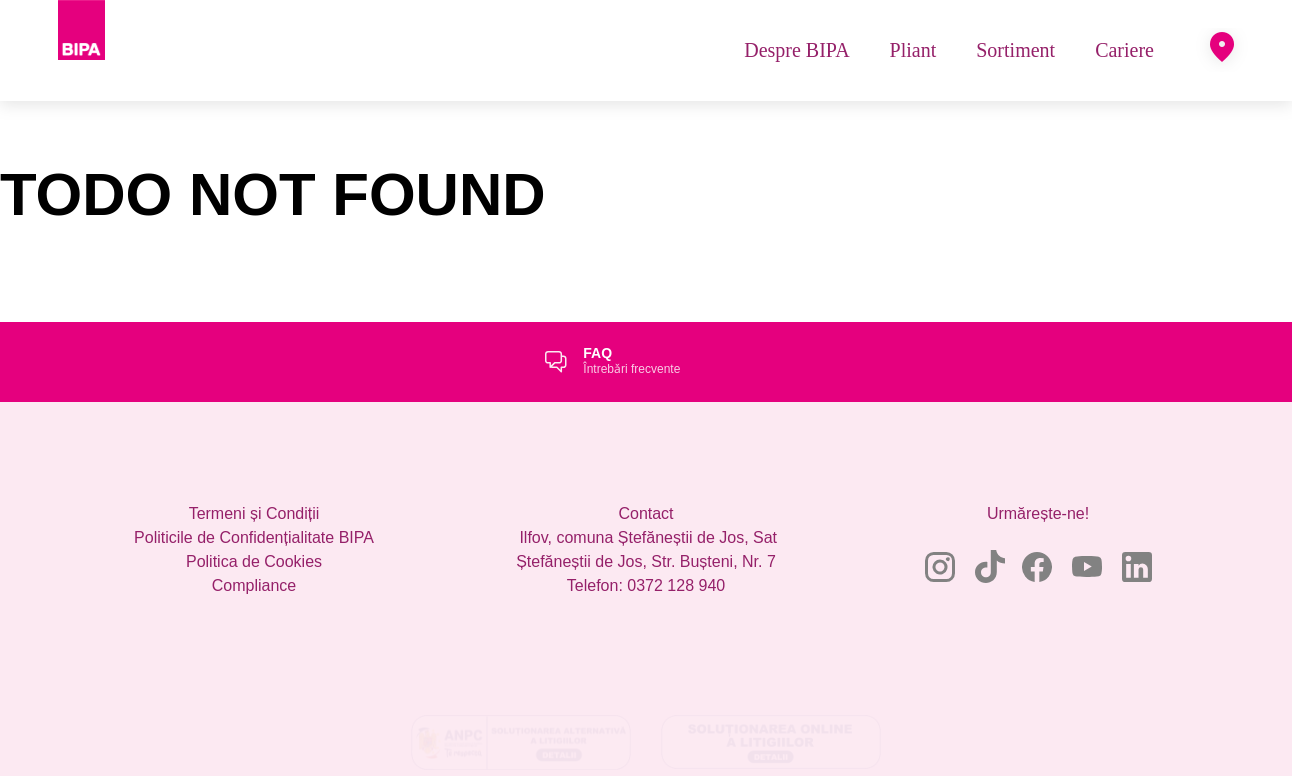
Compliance (254, 615)
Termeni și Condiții (254, 543)
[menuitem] (796, 65)
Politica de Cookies (254, 591)
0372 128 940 (676, 615)
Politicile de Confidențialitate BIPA (254, 567)
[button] (1222, 62)
